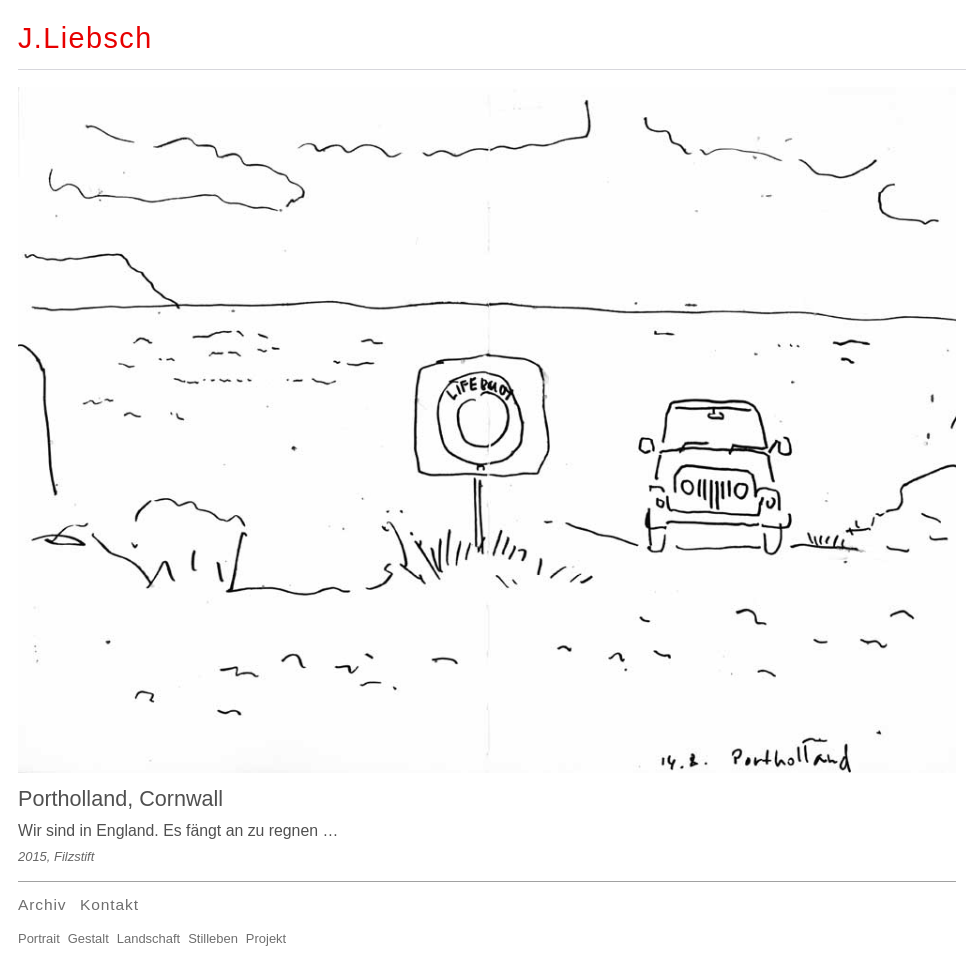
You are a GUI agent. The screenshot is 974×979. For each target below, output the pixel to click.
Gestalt (88, 938)
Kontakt (109, 904)
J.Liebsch (85, 38)
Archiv (42, 904)
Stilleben (213, 938)
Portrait (39, 938)
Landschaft (148, 938)
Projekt (266, 938)
